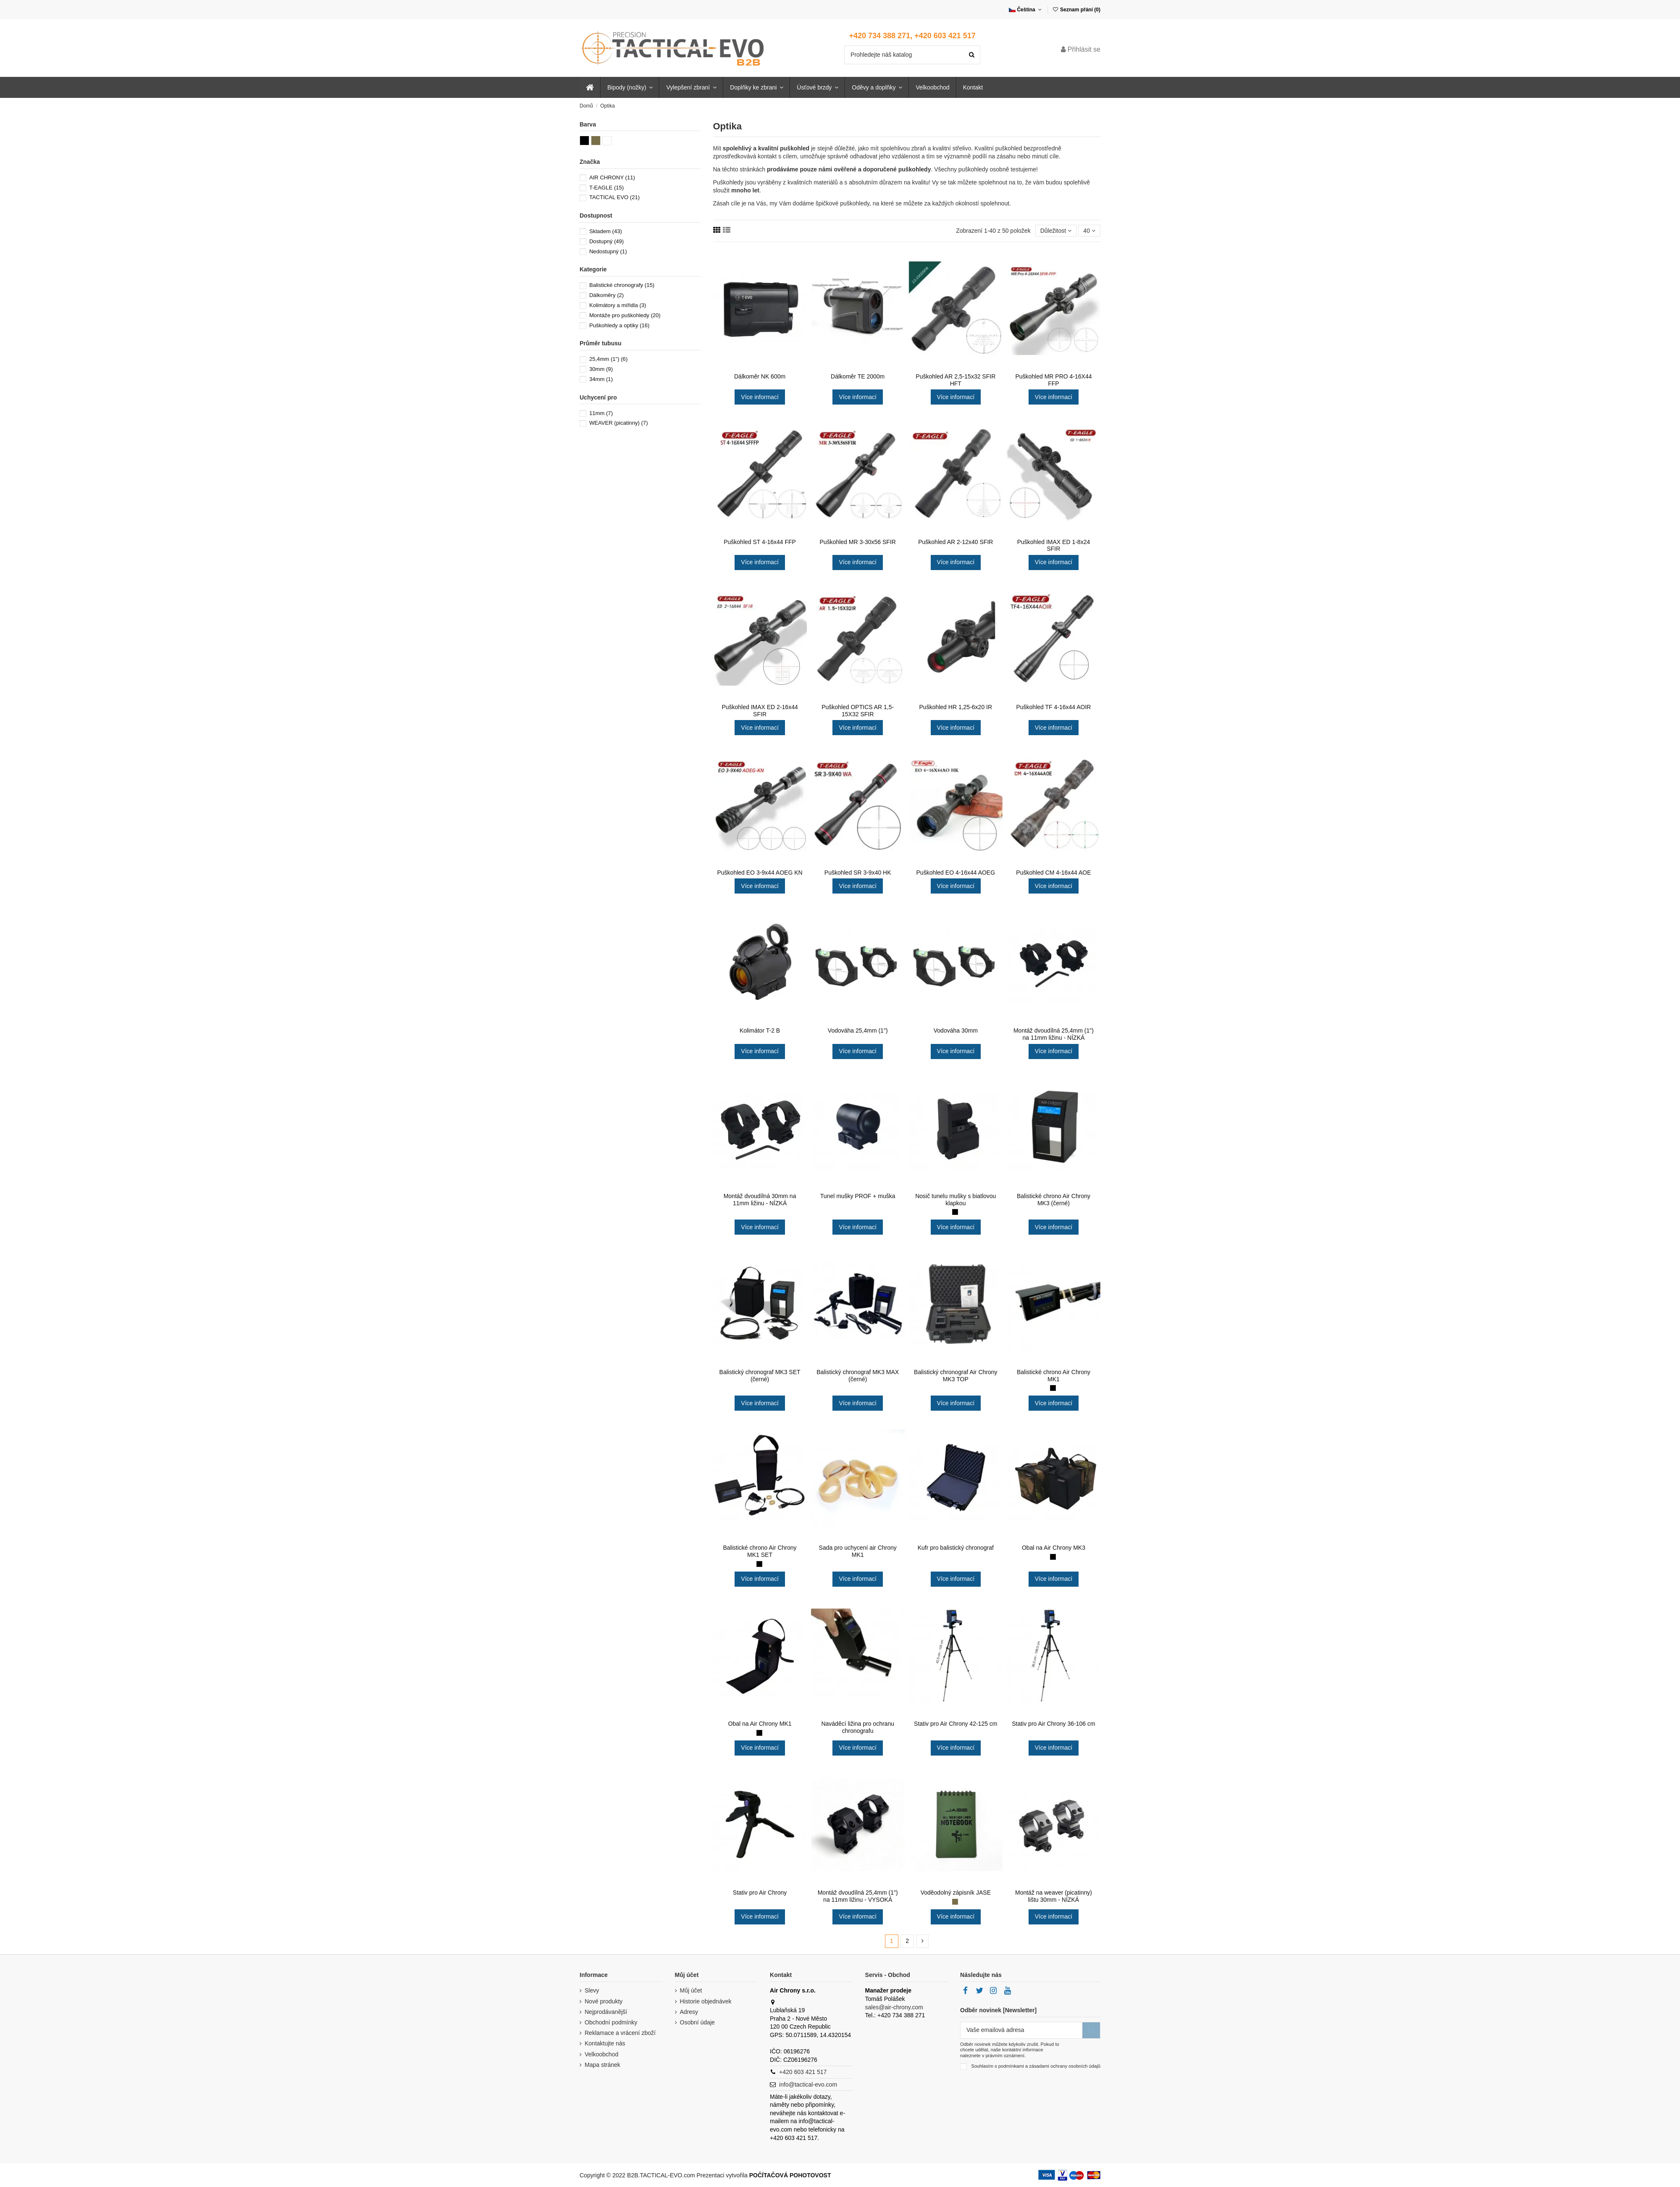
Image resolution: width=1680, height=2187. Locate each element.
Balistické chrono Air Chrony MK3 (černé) (1053, 1200)
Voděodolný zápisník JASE (956, 1892)
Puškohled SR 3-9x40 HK (857, 872)
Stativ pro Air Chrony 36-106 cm (1053, 1723)
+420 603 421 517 (803, 2072)
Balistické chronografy (621, 285)
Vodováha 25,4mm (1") (858, 1030)
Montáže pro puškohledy (625, 315)
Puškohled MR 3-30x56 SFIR (858, 542)
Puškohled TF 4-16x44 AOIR (1053, 707)
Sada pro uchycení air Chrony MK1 (858, 1551)
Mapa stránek (602, 2064)
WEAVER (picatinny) (618, 423)
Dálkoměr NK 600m (759, 376)
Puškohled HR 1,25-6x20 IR (955, 707)
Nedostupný (608, 251)
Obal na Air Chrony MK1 (760, 1723)
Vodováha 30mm (956, 1030)
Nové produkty (603, 2001)
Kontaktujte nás (605, 2043)
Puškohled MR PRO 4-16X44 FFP (1053, 380)
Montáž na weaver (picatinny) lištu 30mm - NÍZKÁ (1053, 1896)
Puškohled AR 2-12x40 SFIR (955, 542)
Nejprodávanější (606, 2011)
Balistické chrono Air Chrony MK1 (1053, 1376)
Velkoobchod (601, 2054)
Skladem (605, 231)
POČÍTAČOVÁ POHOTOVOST (790, 2175)
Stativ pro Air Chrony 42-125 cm (955, 1723)
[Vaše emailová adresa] (1021, 2030)
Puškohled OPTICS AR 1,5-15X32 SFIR (858, 711)
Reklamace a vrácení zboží (620, 2032)
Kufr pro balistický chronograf (956, 1547)
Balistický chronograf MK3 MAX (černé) (857, 1376)
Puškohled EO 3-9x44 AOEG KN (760, 872)
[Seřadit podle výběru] (1056, 231)
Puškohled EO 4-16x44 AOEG (955, 872)
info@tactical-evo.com (808, 2084)
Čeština (1026, 10)
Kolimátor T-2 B (760, 1030)
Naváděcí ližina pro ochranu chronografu (857, 1727)
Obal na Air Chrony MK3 (1053, 1547)
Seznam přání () (1076, 10)
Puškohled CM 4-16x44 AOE (1053, 872)
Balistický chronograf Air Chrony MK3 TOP (955, 1376)
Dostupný (606, 241)
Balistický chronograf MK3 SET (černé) (760, 1376)
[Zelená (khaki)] (955, 1902)
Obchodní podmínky (611, 2022)
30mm (601, 369)
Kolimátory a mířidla (617, 305)
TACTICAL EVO (614, 197)
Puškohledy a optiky (619, 325)
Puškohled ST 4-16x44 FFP (760, 542)
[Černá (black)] (955, 1212)
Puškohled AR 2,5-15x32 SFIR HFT (955, 380)
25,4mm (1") (608, 359)
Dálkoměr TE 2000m (858, 376)
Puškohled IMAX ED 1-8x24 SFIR (1053, 545)
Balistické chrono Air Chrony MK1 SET (760, 1551)
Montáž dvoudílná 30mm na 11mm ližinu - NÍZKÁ (760, 1200)
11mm (601, 413)
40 (1089, 230)
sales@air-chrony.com (894, 2007)
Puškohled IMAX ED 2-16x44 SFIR (760, 711)
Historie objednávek (706, 2001)
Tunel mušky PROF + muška (857, 1196)
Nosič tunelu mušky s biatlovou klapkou (955, 1200)
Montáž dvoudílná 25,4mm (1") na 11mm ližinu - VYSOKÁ (858, 1896)
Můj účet (691, 1990)
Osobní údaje (697, 2022)
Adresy (689, 2011)
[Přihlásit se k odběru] (1091, 2030)
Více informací (759, 397)
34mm (601, 379)
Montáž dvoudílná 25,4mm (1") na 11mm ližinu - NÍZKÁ (1053, 1034)
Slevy (592, 1990)
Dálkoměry (606, 295)
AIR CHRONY (612, 177)
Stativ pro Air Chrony (760, 1892)
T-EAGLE (606, 187)
